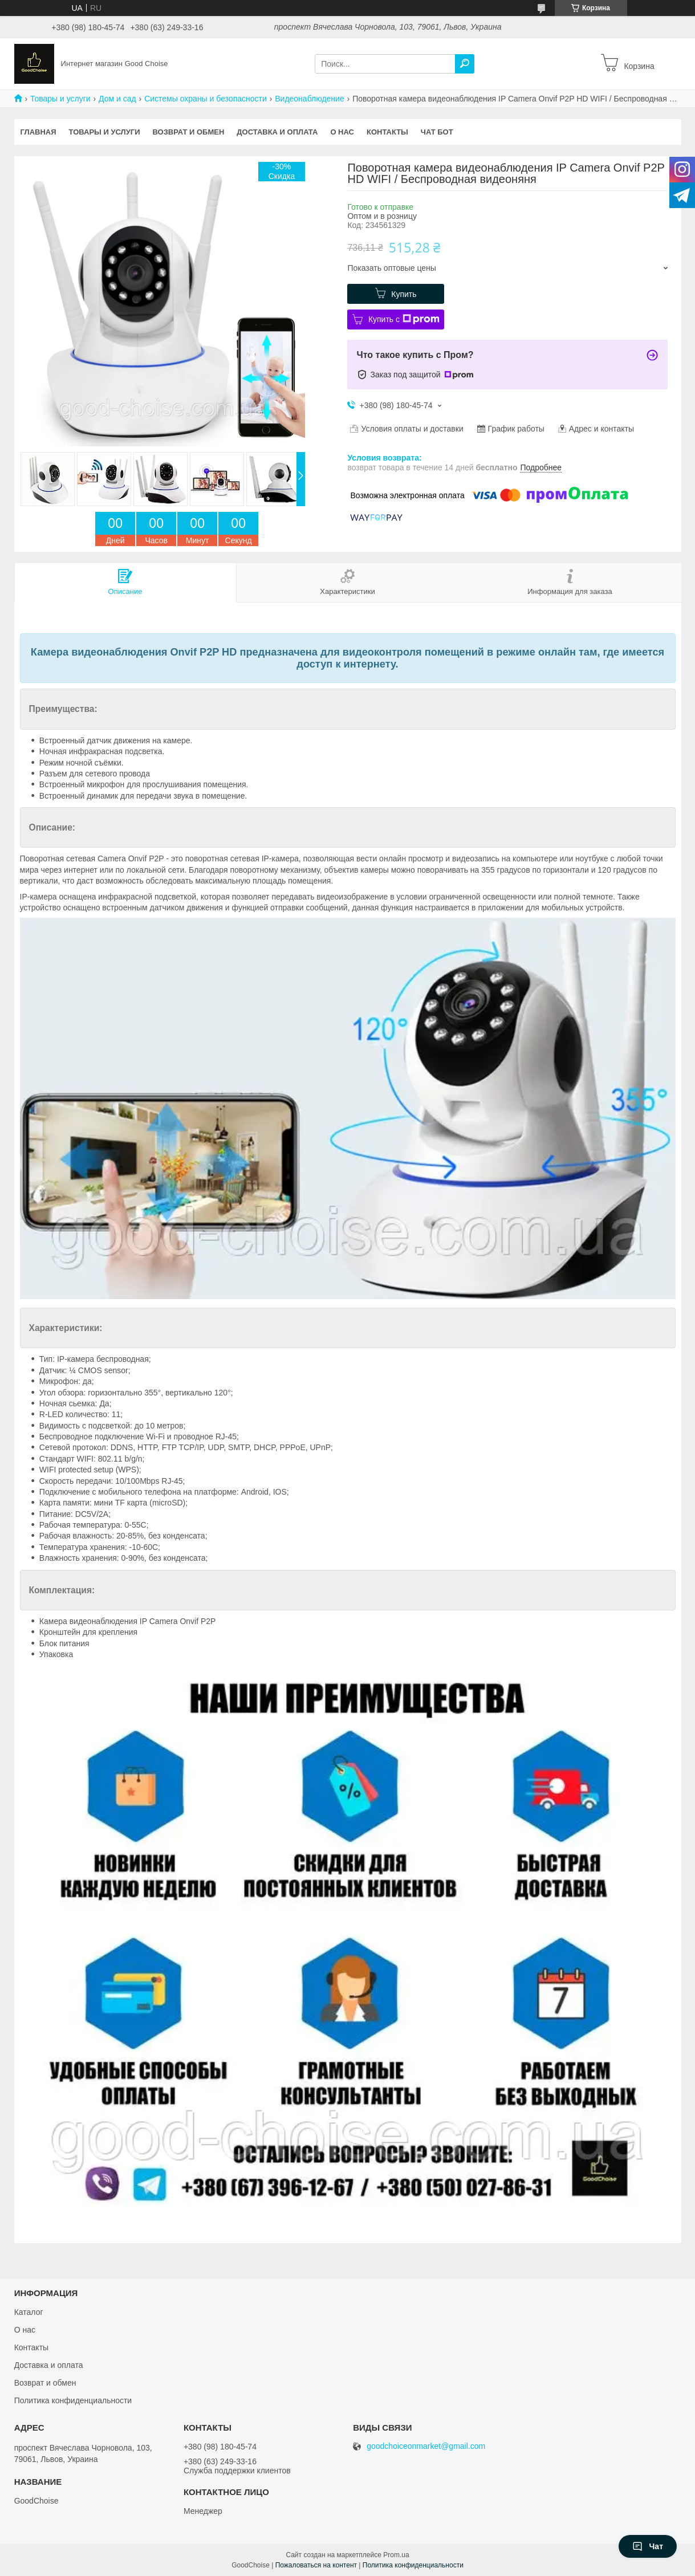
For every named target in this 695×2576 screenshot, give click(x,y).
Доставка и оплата (277, 132)
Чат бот (437, 132)
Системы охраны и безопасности (205, 98)
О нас (342, 132)
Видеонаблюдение (309, 98)
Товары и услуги (60, 98)
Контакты (387, 132)
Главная (38, 132)
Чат (647, 2546)
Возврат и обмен (188, 132)
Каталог (28, 2312)
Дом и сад (117, 98)
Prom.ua (396, 2555)
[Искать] (464, 64)
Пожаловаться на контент (316, 2565)
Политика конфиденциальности (73, 2400)
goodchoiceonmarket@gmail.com (426, 2446)
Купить (403, 294)
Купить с (404, 319)
